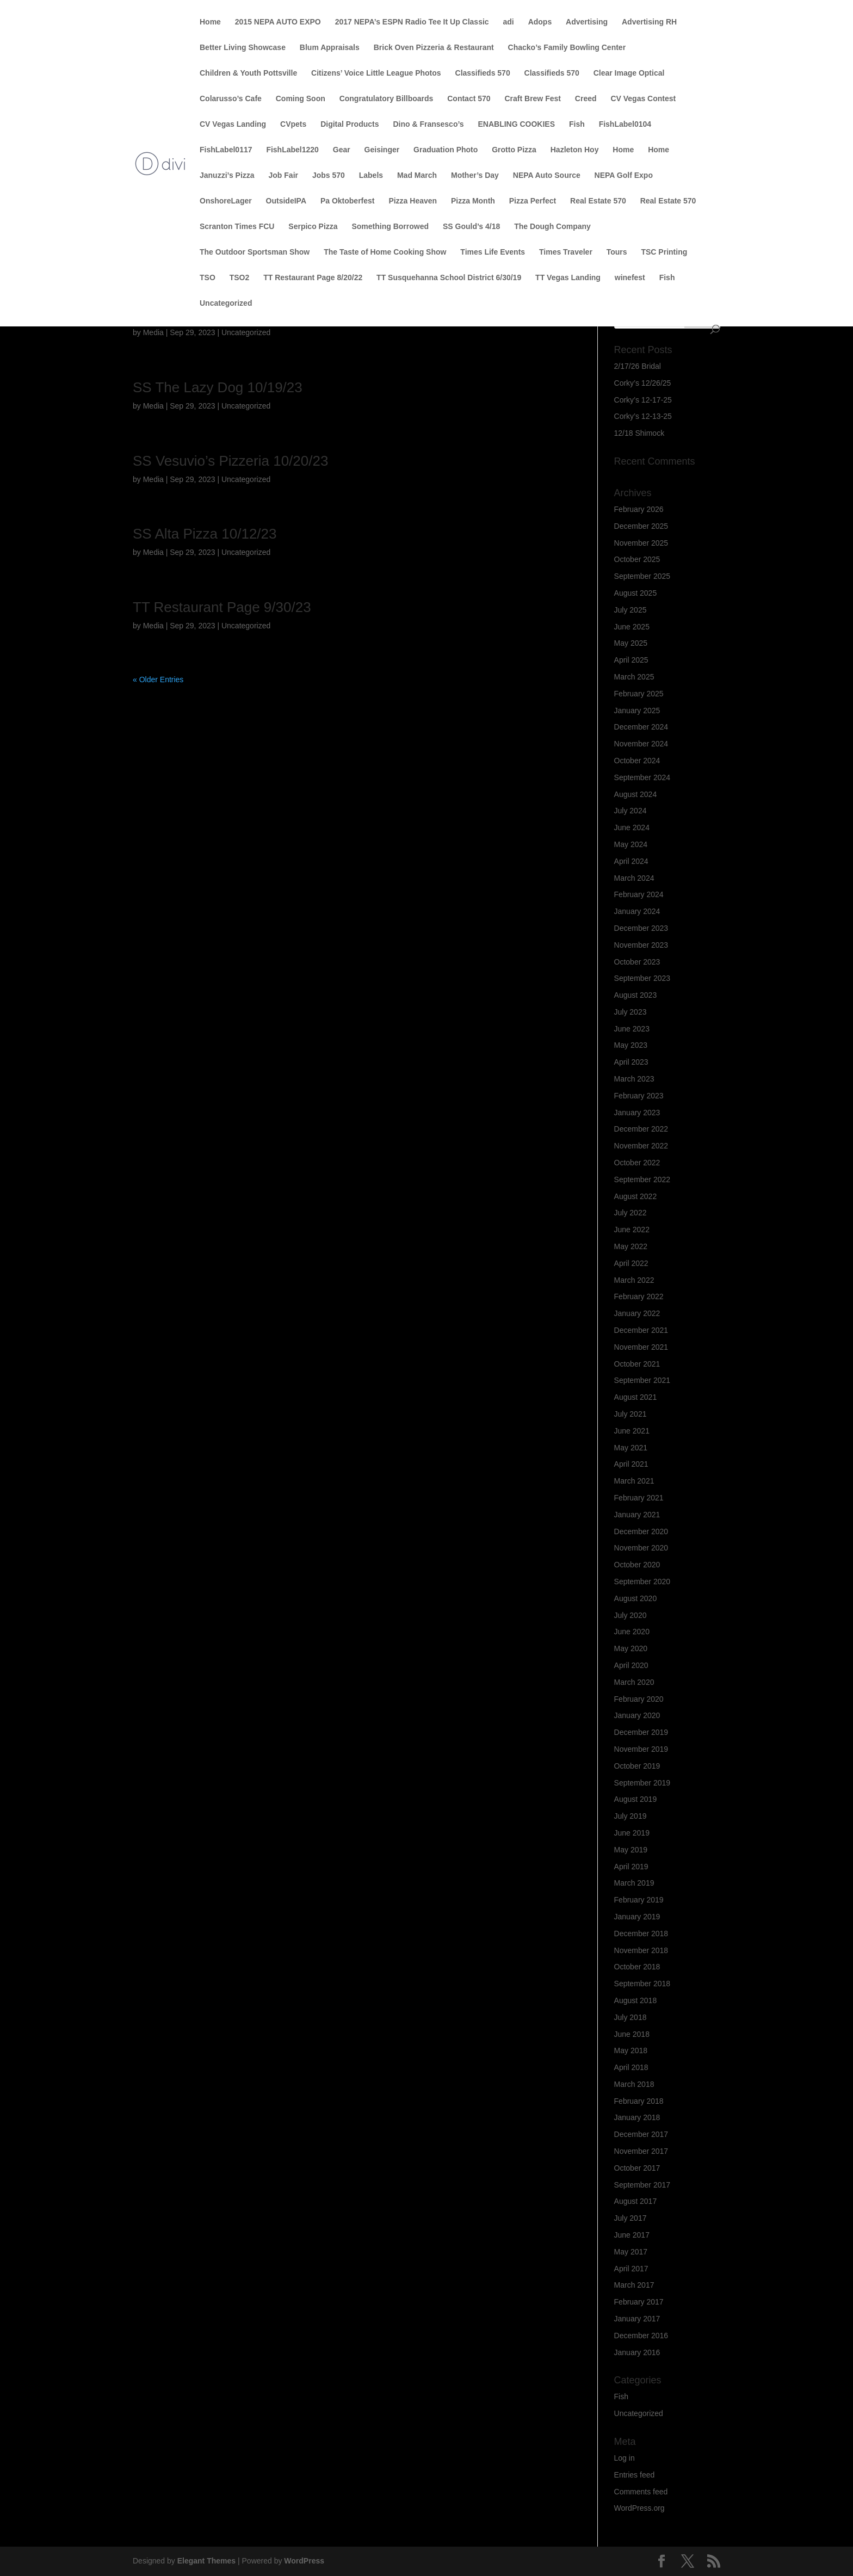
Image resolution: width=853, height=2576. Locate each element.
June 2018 (632, 2034)
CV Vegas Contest (643, 99)
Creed (586, 99)
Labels (371, 175)
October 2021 (637, 1364)
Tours (617, 252)
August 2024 (635, 794)
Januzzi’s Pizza (227, 175)
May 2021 (630, 1447)
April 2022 (631, 1263)
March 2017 (634, 2285)
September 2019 (642, 1782)
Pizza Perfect (532, 201)
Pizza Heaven (412, 201)
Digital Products (349, 124)
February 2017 (639, 2301)
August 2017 (635, 2201)
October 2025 (637, 559)
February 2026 (639, 509)
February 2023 (639, 1095)
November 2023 (641, 945)
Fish (577, 124)
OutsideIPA (286, 201)
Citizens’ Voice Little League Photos (376, 73)
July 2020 (630, 1615)
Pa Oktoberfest (347, 201)
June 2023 (632, 1028)
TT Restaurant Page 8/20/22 (312, 278)
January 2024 (637, 911)
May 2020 (630, 1648)
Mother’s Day (475, 175)
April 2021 (631, 1464)
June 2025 (632, 626)
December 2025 (641, 526)
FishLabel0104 (625, 124)
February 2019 (639, 1899)
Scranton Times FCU (237, 227)
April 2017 (631, 2268)
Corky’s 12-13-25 (643, 416)
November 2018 (641, 1950)
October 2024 (637, 760)
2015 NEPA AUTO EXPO (278, 22)
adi (508, 22)
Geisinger (382, 150)
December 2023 (641, 928)
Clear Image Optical (629, 73)
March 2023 (634, 1078)
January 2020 (637, 1715)
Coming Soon (300, 99)
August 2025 (635, 593)
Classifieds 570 (482, 73)
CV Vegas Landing (233, 124)
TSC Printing (664, 252)
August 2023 (635, 995)
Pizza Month (473, 201)
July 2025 (630, 610)
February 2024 (639, 894)
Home (210, 22)
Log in (624, 2458)
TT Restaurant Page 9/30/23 (222, 607)
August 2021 (635, 1397)
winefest (630, 278)
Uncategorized (226, 303)
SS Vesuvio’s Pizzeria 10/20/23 (230, 461)
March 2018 (634, 2084)
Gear (341, 150)
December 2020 (641, 1531)
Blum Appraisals (330, 48)
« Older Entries (158, 679)
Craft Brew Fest (532, 99)
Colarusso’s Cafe (231, 99)
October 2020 (637, 1564)
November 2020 (641, 1547)
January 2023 (637, 1112)
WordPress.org (639, 2508)
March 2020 (634, 1682)
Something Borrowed (390, 227)
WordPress (304, 2560)
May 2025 (630, 643)
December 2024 (641, 726)
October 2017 (637, 2168)
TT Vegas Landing (568, 278)
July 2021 (630, 1414)
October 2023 (637, 961)
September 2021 (642, 1380)
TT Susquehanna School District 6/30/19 (448, 278)
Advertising (587, 22)
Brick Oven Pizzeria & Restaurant (434, 48)
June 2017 (632, 2235)
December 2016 (641, 2335)
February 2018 (639, 2101)
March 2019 (634, 1883)
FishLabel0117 (226, 150)
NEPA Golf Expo (624, 175)
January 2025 (637, 710)
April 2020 (631, 1665)
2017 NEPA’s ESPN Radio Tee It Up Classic (412, 22)
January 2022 (637, 1313)
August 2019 (635, 1799)
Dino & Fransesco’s (428, 124)
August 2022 (635, 1196)
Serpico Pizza (312, 227)
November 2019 (641, 1749)
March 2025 (634, 676)
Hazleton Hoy (575, 150)
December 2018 (641, 1933)
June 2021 (632, 1430)
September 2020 (642, 1581)
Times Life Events (492, 252)
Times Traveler (565, 252)
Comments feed (641, 2491)
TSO (207, 278)
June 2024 (632, 827)
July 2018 (630, 2017)
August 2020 (635, 1598)
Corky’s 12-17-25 (643, 400)
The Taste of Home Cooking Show (385, 252)
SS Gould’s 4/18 (471, 227)
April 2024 (631, 861)
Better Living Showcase (243, 48)
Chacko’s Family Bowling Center (567, 48)
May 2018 (630, 2050)
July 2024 (630, 810)
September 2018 (642, 1983)
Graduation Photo (445, 150)
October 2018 (637, 1966)
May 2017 (630, 2251)
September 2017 (642, 2184)
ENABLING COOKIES (516, 124)
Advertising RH (649, 22)
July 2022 (630, 1212)
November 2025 (641, 543)
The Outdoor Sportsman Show (255, 252)
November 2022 (641, 1145)
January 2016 (637, 2352)
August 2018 (635, 2000)
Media (153, 332)
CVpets (293, 124)
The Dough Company (552, 227)
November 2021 (641, 1347)
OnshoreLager (226, 201)
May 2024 (630, 844)
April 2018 (631, 2067)
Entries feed (634, 2474)
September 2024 (642, 777)
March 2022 (634, 1280)
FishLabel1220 (292, 150)
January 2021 (637, 1514)
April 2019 (631, 1866)
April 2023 (631, 1062)
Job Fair (283, 175)
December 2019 (641, 1732)
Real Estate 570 (598, 201)
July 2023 (630, 1012)
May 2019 (630, 1849)
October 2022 (637, 1162)
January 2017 (637, 2318)
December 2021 (641, 1330)
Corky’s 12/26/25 (642, 383)
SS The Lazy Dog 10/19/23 (217, 387)
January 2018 (637, 2117)
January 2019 (637, 1916)
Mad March (417, 175)
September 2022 (642, 1179)
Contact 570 (468, 99)
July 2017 (630, 2218)
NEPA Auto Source (546, 175)
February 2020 (639, 1699)
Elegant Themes (206, 2560)
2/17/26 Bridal (637, 366)
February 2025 (639, 693)
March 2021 (634, 1481)
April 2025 (631, 660)
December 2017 (641, 2134)
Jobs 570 (328, 175)
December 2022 (641, 1129)
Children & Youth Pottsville (248, 73)
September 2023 (642, 978)
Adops (540, 22)
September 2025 (642, 576)
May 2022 (630, 1246)
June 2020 (632, 1631)
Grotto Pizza (514, 150)
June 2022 (632, 1229)
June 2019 (632, 1832)
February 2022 (639, 1296)
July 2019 (630, 1816)
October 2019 (637, 1766)
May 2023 (630, 1045)
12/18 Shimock (639, 433)
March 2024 (634, 878)
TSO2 (240, 278)
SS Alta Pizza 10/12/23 (205, 534)
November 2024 (641, 743)
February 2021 (639, 1497)
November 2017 (641, 2151)
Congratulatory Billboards (386, 99)
